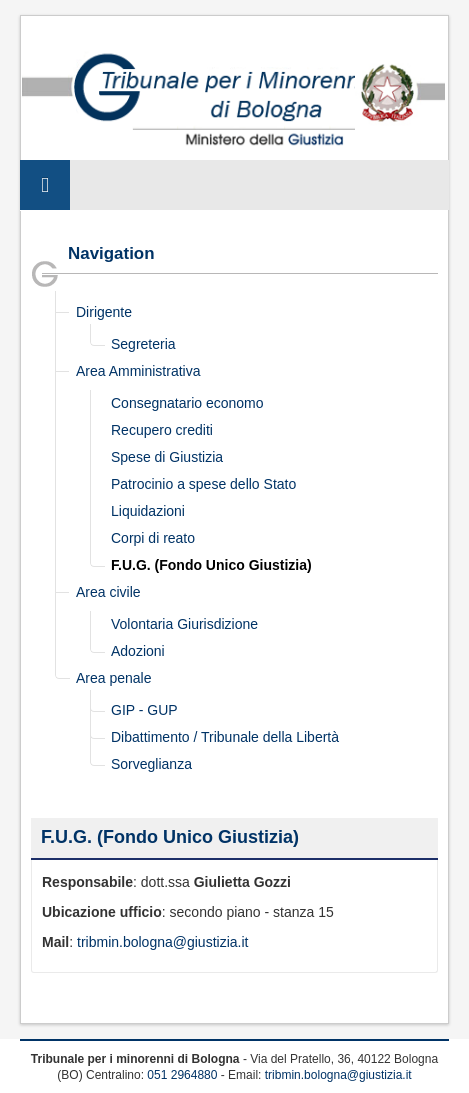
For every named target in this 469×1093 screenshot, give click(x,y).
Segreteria (143, 344)
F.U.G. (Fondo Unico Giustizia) (211, 565)
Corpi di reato (153, 538)
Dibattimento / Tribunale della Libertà (225, 737)
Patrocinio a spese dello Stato (203, 484)
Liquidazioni (148, 511)
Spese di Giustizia (167, 457)
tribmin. (100, 942)
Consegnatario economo (187, 403)
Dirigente (104, 312)
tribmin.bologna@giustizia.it (338, 1075)
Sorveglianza (151, 764)
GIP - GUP (144, 710)
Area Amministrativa (138, 371)
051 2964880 (182, 1075)
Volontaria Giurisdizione (184, 624)
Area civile (108, 592)
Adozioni (138, 651)
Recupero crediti (162, 430)
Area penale (114, 678)
